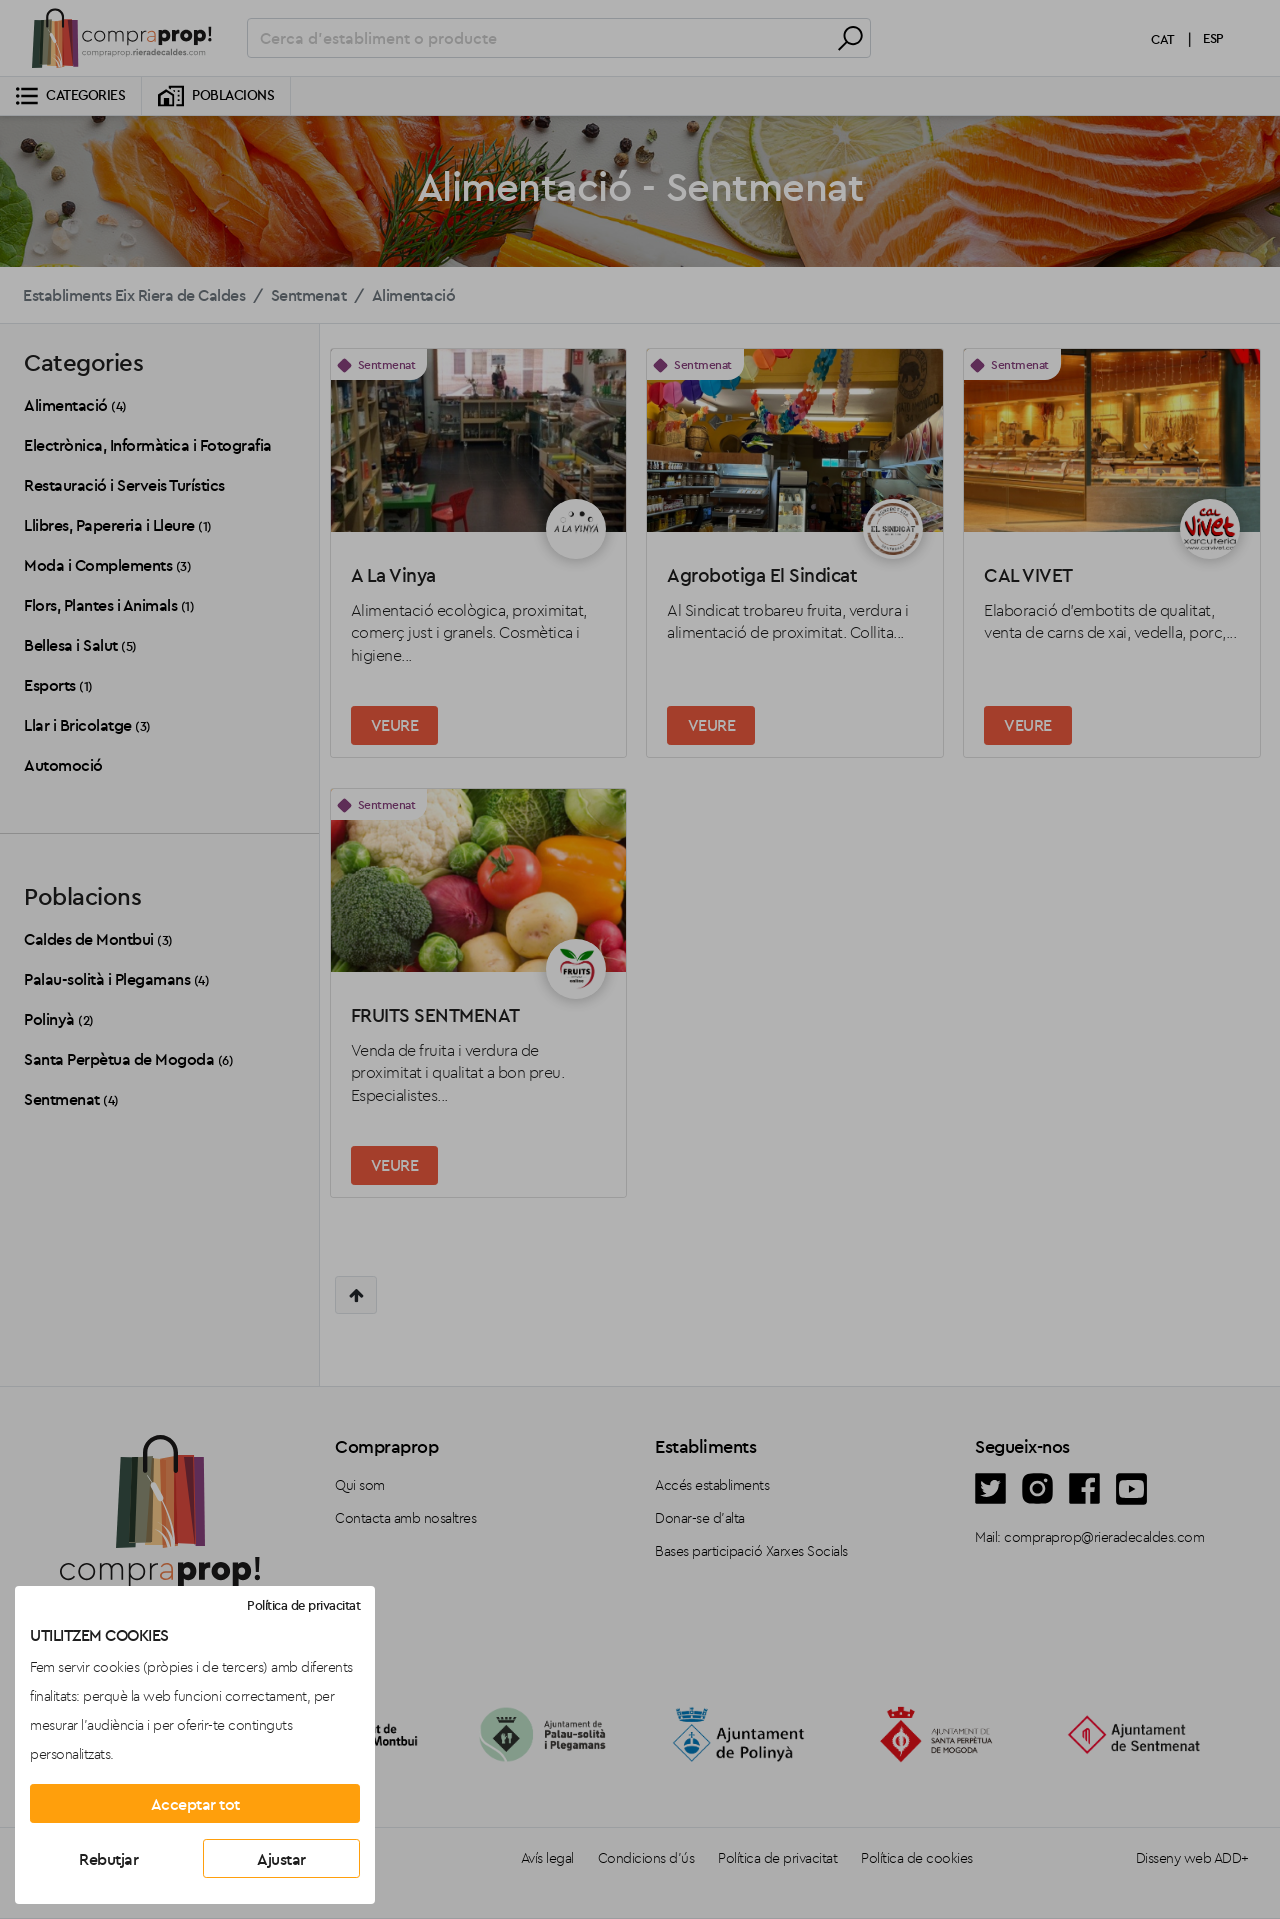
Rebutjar (108, 1859)
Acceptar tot (195, 1804)
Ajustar (281, 1859)
